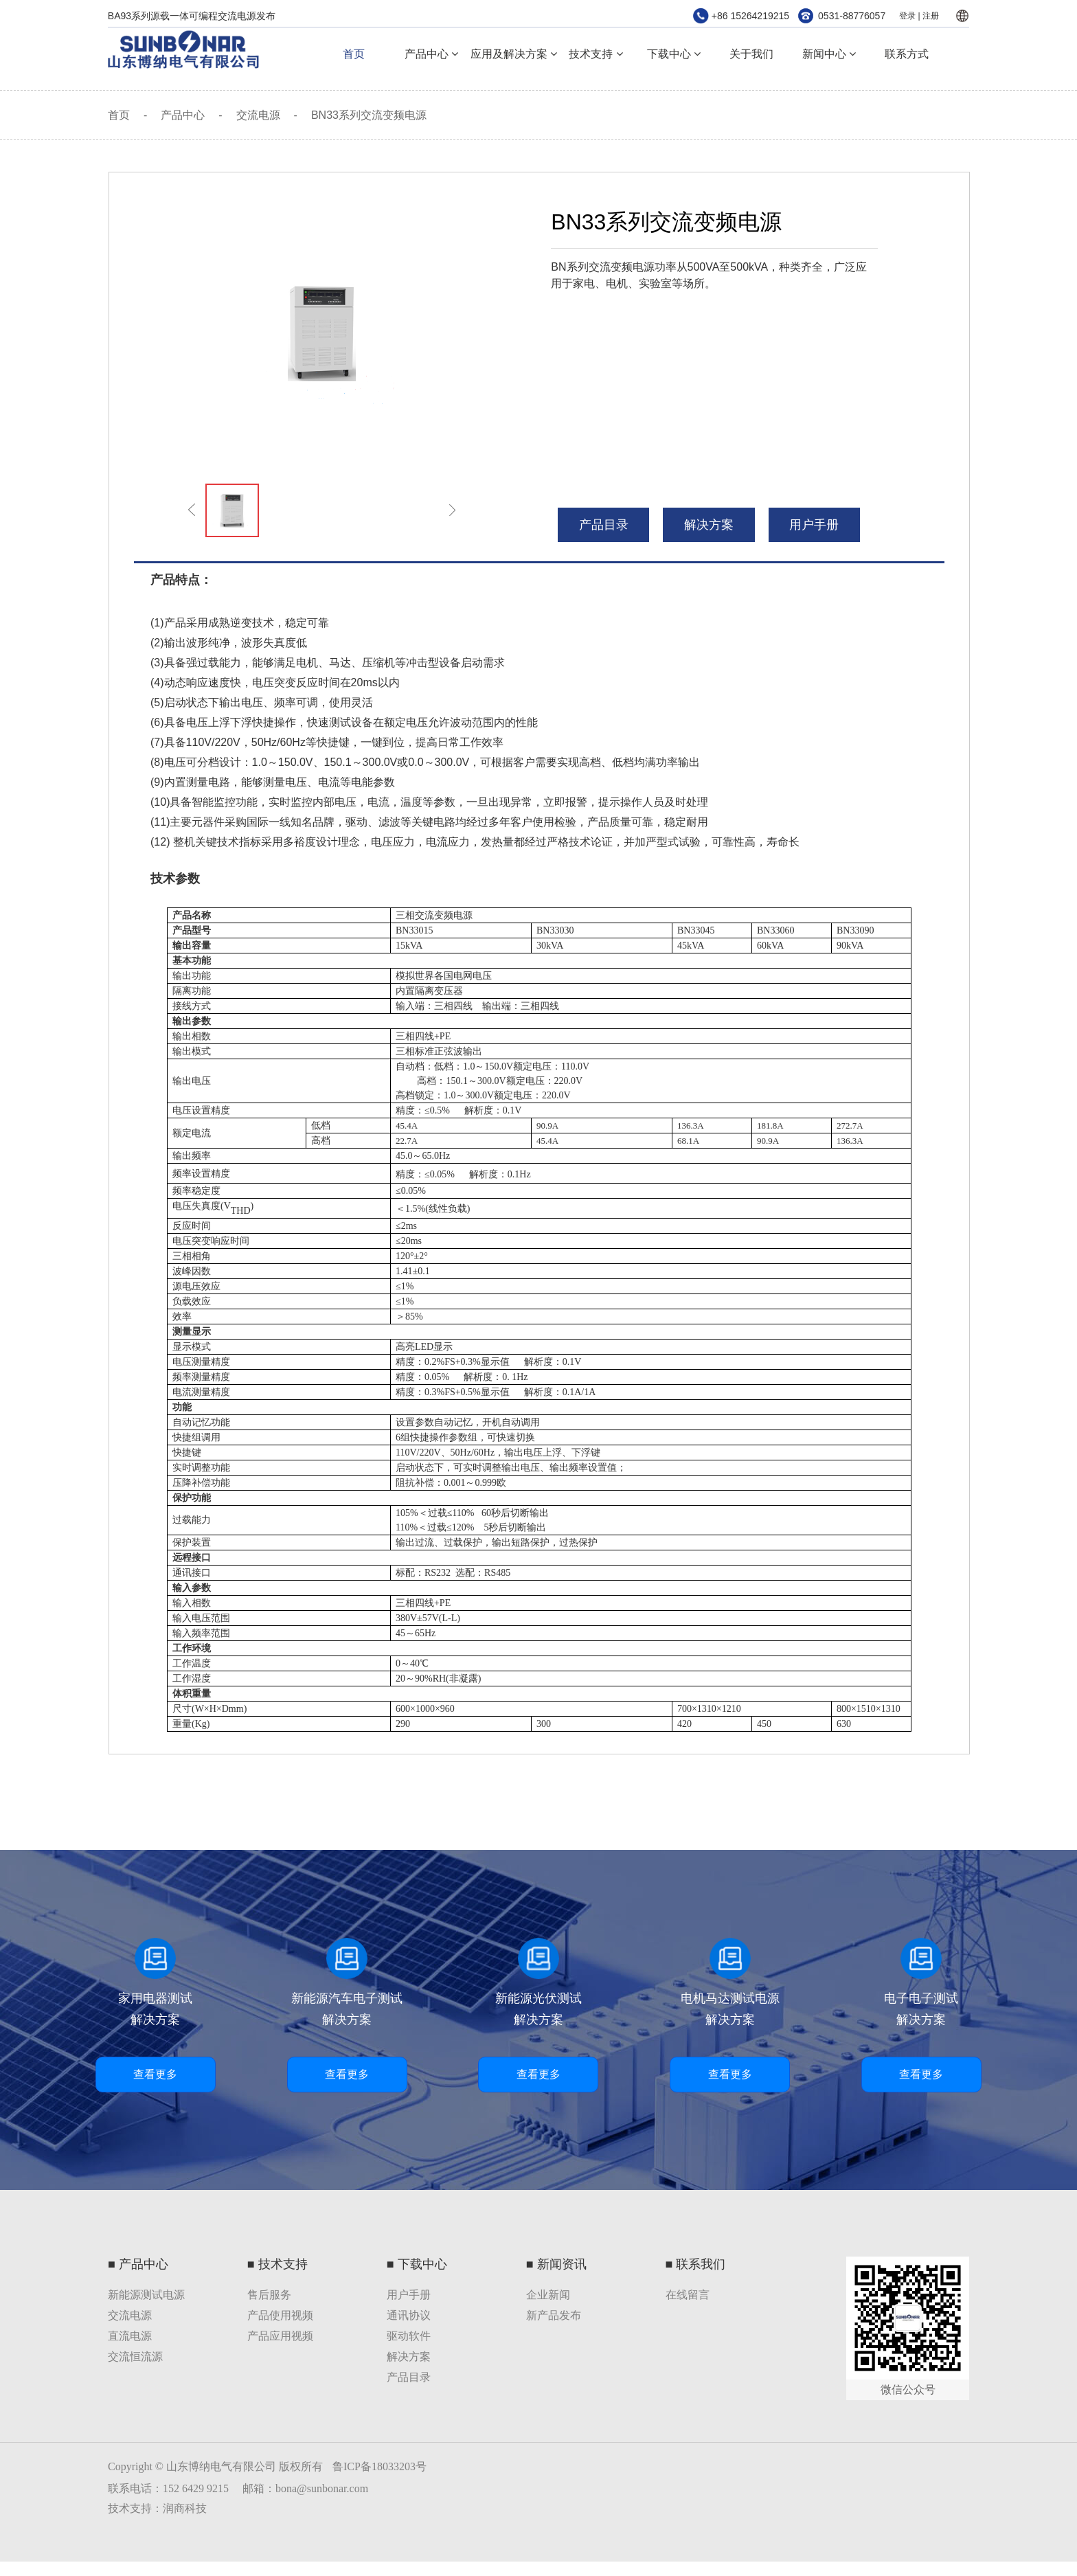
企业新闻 (548, 2295)
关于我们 (751, 54)
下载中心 (674, 54)
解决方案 (709, 525)
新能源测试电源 (146, 2295)
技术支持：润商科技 (157, 2508)
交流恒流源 (135, 2356)
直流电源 (130, 2336)
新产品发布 (553, 2315)
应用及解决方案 (514, 54)
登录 (907, 16)
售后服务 (269, 2295)
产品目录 (409, 2377)
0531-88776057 (851, 15)
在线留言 (688, 2295)
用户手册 (814, 525)
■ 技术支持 (277, 2264)
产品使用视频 (280, 2315)
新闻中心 (829, 54)
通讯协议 (409, 2315)
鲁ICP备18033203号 (379, 2466)
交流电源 (258, 115)
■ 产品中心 (138, 2264)
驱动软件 (409, 2336)
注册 (930, 16)
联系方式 (907, 54)
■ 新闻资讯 (556, 2264)
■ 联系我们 (696, 2264)
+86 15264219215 (750, 15)
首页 (354, 54)
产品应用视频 (280, 2336)
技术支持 (595, 54)
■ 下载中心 (417, 2264)
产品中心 (431, 54)
